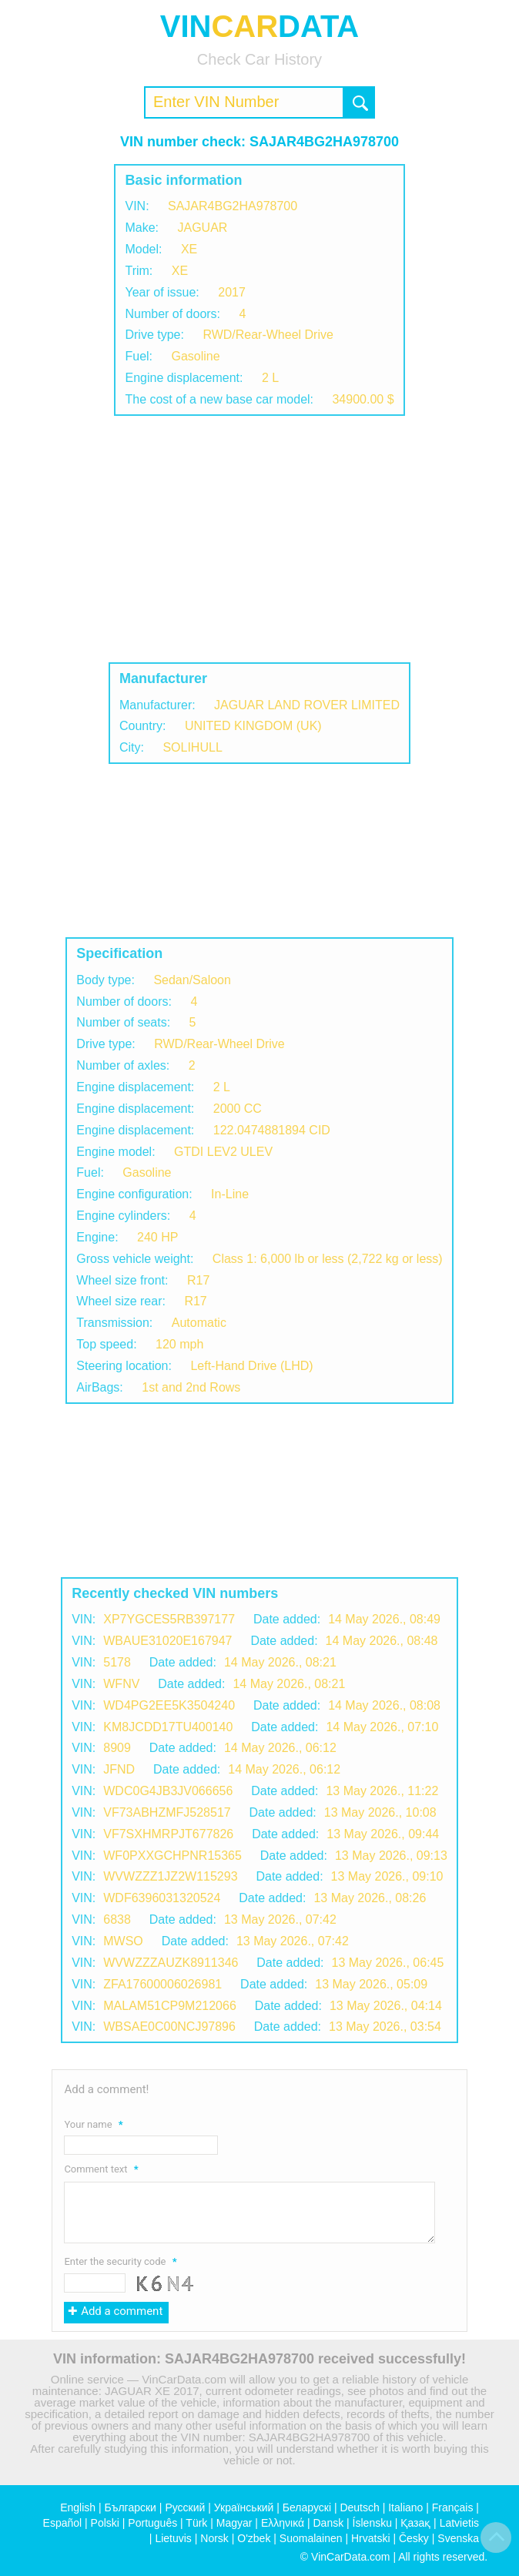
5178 (117, 1662)
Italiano (405, 2507)
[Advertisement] (259, 539)
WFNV (121, 1683)
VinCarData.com (350, 2557)
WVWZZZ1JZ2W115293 (170, 1876)
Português (152, 2523)
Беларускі (307, 2507)
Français (453, 2507)
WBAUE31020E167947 (167, 1640)
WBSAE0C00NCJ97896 (169, 2026)
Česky (414, 2538)
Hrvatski (370, 2538)
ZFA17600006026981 (162, 1984)
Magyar (234, 2523)
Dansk (328, 2523)
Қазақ (415, 2523)
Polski (105, 2523)
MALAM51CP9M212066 (169, 2005)
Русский (185, 2507)
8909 (117, 1747)
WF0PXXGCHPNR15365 (172, 1855)
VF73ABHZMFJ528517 (166, 1812)
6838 (117, 1919)
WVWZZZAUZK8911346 (170, 1962)
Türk (196, 2523)
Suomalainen (311, 2538)
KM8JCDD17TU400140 (168, 1727)
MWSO (123, 1941)
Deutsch (359, 2507)
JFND (119, 1769)
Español (62, 2523)
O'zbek (253, 2538)
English (77, 2507)
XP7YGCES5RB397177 (169, 1619)
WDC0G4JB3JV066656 (168, 1790)
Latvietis (459, 2523)
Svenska (458, 2538)
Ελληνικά (282, 2523)
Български (130, 2507)
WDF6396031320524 (161, 1897)
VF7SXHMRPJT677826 (168, 1834)
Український (244, 2507)
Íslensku (372, 2523)
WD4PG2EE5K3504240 (169, 1705)
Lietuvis (173, 2538)
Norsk (214, 2538)
